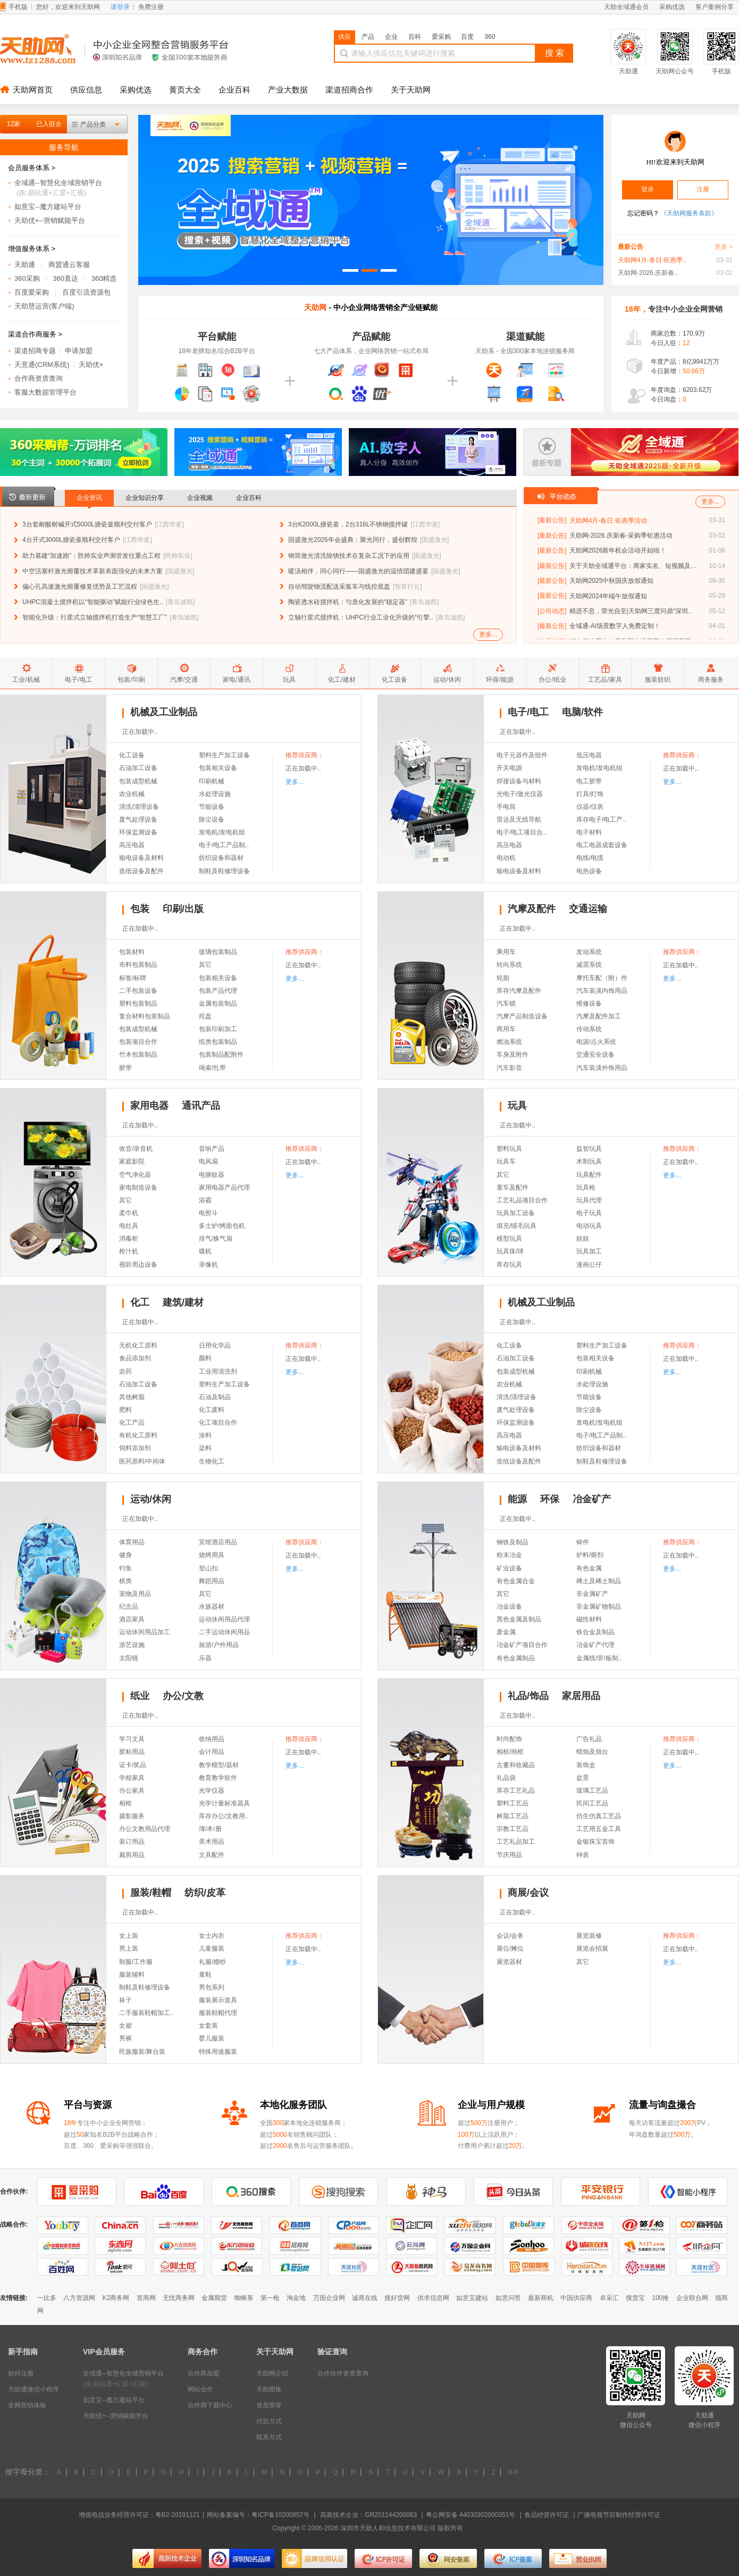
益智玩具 (589, 1148)
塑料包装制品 (138, 1003)
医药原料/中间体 (142, 1461)
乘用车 (506, 952)
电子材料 (589, 832)
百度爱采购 (31, 292)
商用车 (506, 1029)
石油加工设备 (138, 768)
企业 (391, 36)
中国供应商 (576, 2298)
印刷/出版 (183, 909)
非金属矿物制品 (598, 1606)
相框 (125, 1803)
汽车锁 (506, 1003)
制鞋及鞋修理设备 (224, 871)
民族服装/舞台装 (142, 2051)
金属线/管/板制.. (599, 1658)
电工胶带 (589, 781)
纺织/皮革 (204, 1892)
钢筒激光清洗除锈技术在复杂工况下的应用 (348, 555)
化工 (139, 1302)
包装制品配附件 (221, 1054)
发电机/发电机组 (222, 832)
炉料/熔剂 (589, 1555)
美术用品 (211, 1841)
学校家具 (132, 1778)
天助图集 (269, 2389)
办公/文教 (183, 1696)
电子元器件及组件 (522, 755)
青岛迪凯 (180, 602)
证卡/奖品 (132, 1765)
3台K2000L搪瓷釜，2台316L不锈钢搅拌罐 (348, 524)
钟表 (582, 1855)
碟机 (205, 1251)
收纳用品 (211, 1739)
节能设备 (211, 806)
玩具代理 (589, 1200)
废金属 (506, 1632)
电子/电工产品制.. (224, 845)
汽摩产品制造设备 (522, 1016)
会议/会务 (510, 1935)
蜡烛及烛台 (592, 1751)
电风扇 (208, 1161)
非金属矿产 (592, 1594)
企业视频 (200, 497)
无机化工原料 (138, 1345)
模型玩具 (509, 1238)
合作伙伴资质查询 (342, 2373)
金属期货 (214, 2298)
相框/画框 (510, 1751)
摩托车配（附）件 (601, 978)
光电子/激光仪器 (520, 794)
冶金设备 (509, 1606)
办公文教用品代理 (144, 1829)
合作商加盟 (204, 2373)
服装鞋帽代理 (218, 2013)
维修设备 (589, 1003)
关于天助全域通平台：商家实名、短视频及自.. (633, 566)
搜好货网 (397, 2298)
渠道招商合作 (349, 89)
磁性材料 (589, 1619)
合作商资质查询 (38, 378)
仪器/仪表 (589, 806)
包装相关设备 (218, 768)
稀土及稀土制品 (598, 1581)
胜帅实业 (177, 555)
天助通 (24, 265)
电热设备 (589, 871)
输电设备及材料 (141, 858)
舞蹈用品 (211, 1581)
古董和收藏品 (516, 1765)
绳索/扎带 (212, 1068)
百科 (414, 36)
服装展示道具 (218, 2000)
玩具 (517, 1105)
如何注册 (20, 2373)
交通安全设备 (595, 1054)
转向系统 (509, 964)
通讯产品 (201, 1105)
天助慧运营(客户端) (44, 306)
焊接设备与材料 (519, 781)
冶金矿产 (592, 1499)
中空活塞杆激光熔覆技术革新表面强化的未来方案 (92, 571)
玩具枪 (585, 1187)
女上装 (128, 1935)
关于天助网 (411, 89)
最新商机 (540, 2298)
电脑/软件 (582, 712)
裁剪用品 (132, 1855)
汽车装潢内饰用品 (601, 990)
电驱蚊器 (211, 1174)
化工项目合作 (218, 1422)
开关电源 (509, 768)
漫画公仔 (589, 1264)
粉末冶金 (509, 1555)
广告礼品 (589, 1739)
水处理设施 (215, 794)
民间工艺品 (592, 1803)
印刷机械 (211, 781)
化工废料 (211, 1410)
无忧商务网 (179, 2298)
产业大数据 (288, 89)
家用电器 (149, 1105)
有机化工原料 (138, 1435)
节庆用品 (509, 1855)
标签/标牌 (132, 978)
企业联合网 (692, 2298)
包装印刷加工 (218, 1029)
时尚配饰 (509, 1739)
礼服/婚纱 (212, 1962)
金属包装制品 (218, 1003)
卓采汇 (609, 2298)
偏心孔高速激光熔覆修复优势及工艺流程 (79, 586)
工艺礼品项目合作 (522, 1200)
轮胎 (503, 978)
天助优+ (91, 365)
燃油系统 (509, 1042)
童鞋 (205, 1974)
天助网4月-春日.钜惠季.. (652, 260)
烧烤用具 (211, 1555)
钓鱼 (125, 1568)
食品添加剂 (135, 1358)
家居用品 (581, 1696)
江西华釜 (169, 524)
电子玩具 (589, 1213)
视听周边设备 (138, 1264)
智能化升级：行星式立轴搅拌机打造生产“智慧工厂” (94, 617)
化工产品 (132, 1422)
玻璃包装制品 (218, 952)
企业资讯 (89, 497)
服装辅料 (132, 1974)
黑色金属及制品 (519, 1619)
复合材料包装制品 (144, 1016)
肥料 (125, 1410)
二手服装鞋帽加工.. (146, 2013)
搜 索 (554, 52)
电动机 (506, 858)
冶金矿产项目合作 (522, 1645)
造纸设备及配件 (141, 871)
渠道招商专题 (35, 351)
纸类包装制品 (218, 1042)
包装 (139, 909)
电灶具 (128, 1226)
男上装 (128, 1948)
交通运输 (588, 909)
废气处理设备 (138, 819)
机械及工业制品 (163, 712)
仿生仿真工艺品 (598, 1816)
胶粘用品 (132, 1751)
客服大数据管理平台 (45, 392)
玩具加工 (589, 1251)
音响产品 (211, 1148)
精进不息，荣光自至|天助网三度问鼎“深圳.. (630, 611)
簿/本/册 (210, 1829)
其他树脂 (132, 1397)
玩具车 (506, 1161)
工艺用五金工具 (598, 1829)
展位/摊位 (510, 1948)
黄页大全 (185, 89)
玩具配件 (589, 1174)
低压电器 (589, 755)
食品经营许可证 (546, 2515)
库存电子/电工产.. (601, 819)
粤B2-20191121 (177, 2515)
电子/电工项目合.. (522, 832)
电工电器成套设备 (601, 845)
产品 (368, 36)
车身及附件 (512, 1054)
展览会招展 (592, 1948)
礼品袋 (506, 1778)
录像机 (208, 1264)
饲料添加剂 (135, 1448)
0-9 (512, 2472)
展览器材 (509, 1962)
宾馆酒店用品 (218, 1542)
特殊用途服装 (218, 2051)
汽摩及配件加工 (598, 1016)
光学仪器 (211, 1790)
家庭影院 (132, 1161)
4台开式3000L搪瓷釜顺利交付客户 (71, 539)
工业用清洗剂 (218, 1371)
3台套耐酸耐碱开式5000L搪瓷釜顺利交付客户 (87, 524)
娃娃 (582, 1238)
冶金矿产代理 (595, 1645)
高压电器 (132, 845)
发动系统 (589, 952)
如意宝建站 (472, 2298)
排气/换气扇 (215, 1238)
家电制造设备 (138, 1187)
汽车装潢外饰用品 (601, 1068)
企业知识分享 (144, 497)
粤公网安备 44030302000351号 (471, 2515)
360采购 (27, 278)
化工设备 (132, 755)
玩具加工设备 (516, 1213)
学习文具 (132, 1739)
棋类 (125, 1581)
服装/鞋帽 (150, 1892)
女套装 (208, 2025)
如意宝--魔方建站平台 (47, 207)
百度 (467, 36)
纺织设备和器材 (221, 858)
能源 (517, 1499)
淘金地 (296, 2298)
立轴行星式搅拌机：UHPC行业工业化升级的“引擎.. (360, 617)
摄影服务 (132, 1816)
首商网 (146, 2298)
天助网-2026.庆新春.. (648, 273)
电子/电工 (528, 712)
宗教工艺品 (512, 1829)
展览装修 (589, 1935)
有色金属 (589, 1568)
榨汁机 (128, 1251)
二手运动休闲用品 (224, 1632)
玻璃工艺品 (592, 1790)
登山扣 (208, 1568)
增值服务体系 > (31, 249)
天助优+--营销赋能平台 (49, 220)
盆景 (582, 1778)
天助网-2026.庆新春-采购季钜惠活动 (621, 535)
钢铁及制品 (512, 1542)
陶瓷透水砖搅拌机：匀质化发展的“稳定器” (347, 602)
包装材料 (132, 952)
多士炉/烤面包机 (222, 1226)
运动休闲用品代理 (224, 1619)
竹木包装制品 (138, 1054)
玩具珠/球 (510, 1251)
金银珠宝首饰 (595, 1841)
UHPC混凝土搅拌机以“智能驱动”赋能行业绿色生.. (92, 602)
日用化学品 (215, 1345)
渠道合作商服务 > (35, 334)
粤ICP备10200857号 (280, 2515)
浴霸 (205, 1200)
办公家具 (132, 1790)
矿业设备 (509, 1568)
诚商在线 (364, 2298)
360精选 (104, 278)
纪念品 (128, 1606)
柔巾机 (128, 1213)
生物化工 (211, 1461)
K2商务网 (116, 2298)
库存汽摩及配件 (519, 990)
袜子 (125, 2000)
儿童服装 (211, 1948)
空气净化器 (135, 1174)
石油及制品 (215, 1397)
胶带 (125, 1068)
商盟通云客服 (69, 265)
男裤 (125, 2038)
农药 (125, 1371)
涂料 (205, 1435)
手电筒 (506, 806)
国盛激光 (434, 539)
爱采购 (441, 36)
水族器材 (211, 1606)
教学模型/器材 (219, 1765)
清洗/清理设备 (139, 806)
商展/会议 (528, 1892)
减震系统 (589, 964)
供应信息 (86, 89)
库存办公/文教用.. (224, 1816)
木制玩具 (589, 1161)
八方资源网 (79, 2298)
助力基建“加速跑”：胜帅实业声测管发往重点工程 (91, 555)
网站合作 (200, 2389)
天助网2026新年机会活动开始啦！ (618, 550)
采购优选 (136, 89)
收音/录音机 (136, 1148)
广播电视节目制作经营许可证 (618, 2515)
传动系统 (589, 1029)
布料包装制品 (138, 964)
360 (489, 36)
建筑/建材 (183, 1302)
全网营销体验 (27, 2405)
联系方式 (269, 2437)
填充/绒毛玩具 (516, 1226)
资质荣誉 (269, 2405)
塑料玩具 (509, 1148)
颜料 (205, 1358)
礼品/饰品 (528, 1696)
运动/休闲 (150, 1499)
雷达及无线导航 (519, 819)
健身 (125, 1555)
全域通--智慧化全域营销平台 (58, 183)
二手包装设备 (138, 990)
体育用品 (132, 1542)
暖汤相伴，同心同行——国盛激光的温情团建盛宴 (358, 571)
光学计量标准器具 (224, 1803)
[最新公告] (552, 520)
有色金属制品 (516, 1658)
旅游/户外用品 (219, 1645)
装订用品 (132, 1841)
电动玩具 (589, 1226)
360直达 (65, 278)
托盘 (205, 1016)
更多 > (724, 246)
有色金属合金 (516, 1581)
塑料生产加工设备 (224, 755)
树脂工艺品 (512, 1816)
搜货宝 (635, 2298)
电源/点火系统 (596, 1042)
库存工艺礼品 (516, 1790)
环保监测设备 (138, 832)
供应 (344, 36)
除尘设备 (211, 819)
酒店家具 (132, 1619)
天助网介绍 (272, 2373)
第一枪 (270, 2298)
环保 (549, 1499)
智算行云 (407, 586)
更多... (488, 634)
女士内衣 (211, 1935)
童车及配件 (512, 1187)
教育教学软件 (218, 1778)
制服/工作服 (136, 1962)
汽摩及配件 (532, 909)
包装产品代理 (218, 990)
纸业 (139, 1696)
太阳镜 (128, 1658)
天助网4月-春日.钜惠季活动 (608, 520)
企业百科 (234, 89)
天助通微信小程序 (33, 2389)
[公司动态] (552, 611)
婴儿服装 (211, 2038)
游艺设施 (132, 1645)
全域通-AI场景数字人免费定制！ (614, 626)
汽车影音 (509, 1068)
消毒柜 (128, 1238)
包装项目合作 (138, 1042)
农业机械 (132, 794)
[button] (350, 270)
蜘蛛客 (244, 2298)
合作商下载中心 (210, 2405)
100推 (660, 2298)
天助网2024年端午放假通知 (608, 596)
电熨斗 (208, 1213)
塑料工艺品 (512, 1803)
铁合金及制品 (595, 1632)
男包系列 (211, 1987)
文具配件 (211, 1855)
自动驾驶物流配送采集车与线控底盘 (339, 586)
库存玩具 (509, 1264)
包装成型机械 (138, 781)
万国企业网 (329, 2298)
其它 (205, 964)
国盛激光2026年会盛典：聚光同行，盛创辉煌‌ (352, 539)
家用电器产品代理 (224, 1187)
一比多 (46, 2298)
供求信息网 (433, 2298)
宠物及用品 (135, 1594)
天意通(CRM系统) (41, 365)
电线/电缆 (589, 858)
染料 (205, 1448)
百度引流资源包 (86, 292)
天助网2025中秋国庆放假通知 (611, 580)
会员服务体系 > (31, 168)
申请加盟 (79, 351)
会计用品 (211, 1751)
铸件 (582, 1542)
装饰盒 (585, 1765)
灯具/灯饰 (589, 794)
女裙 (125, 2025)
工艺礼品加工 (516, 1841)
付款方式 (269, 2421)
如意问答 (508, 2298)
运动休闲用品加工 (144, 1632)
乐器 (205, 1658)
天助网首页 (33, 89)
